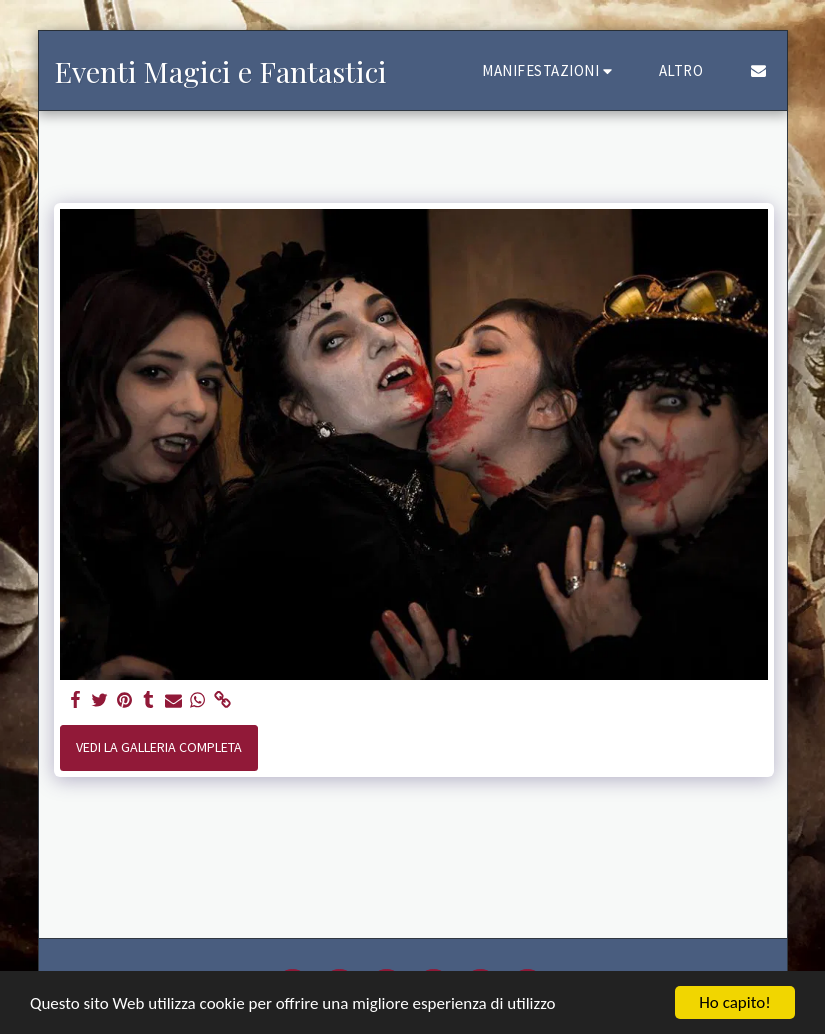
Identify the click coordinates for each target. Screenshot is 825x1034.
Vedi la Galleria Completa (159, 747)
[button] (550, 70)
